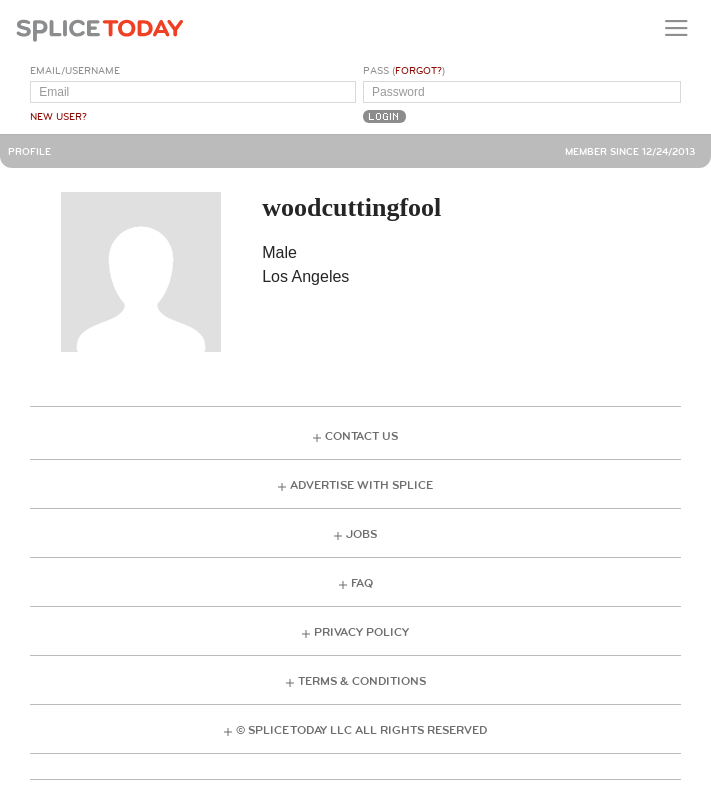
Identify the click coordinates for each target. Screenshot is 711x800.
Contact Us (361, 436)
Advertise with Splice (361, 485)
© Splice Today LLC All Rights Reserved (361, 730)
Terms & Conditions (362, 681)
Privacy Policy (361, 632)
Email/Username (75, 71)
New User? (58, 117)
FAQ (362, 583)
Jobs (361, 534)
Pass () (404, 71)
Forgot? (418, 71)
